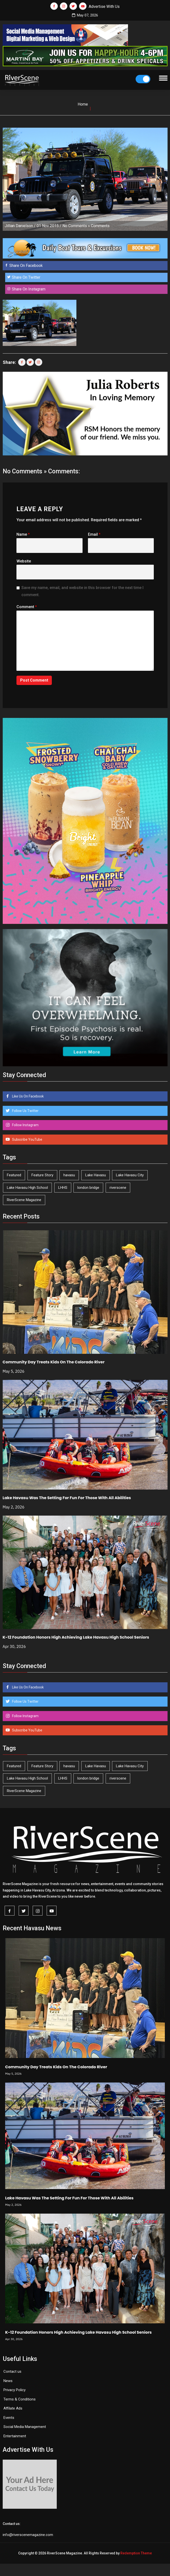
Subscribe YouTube (26, 1139)
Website (23, 561)
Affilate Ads (12, 2408)
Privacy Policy (14, 2390)
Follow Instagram (25, 1125)
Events (8, 2417)
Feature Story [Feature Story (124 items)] (42, 1175)
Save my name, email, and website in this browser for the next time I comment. (82, 591)
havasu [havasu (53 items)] (69, 1175)
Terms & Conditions (19, 2399)
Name (23, 534)
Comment (26, 606)
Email (94, 534)
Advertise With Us (104, 6)
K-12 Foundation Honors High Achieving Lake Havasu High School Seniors (76, 1637)
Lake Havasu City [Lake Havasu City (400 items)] (130, 1175)
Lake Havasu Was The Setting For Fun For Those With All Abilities (67, 1498)
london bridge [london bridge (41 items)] (88, 1187)
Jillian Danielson (19, 225)
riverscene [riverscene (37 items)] (118, 1187)
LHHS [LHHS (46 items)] (62, 1187)
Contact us (12, 2371)
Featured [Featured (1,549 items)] (14, 1175)
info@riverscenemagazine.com (28, 2535)
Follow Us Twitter (25, 1111)
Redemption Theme (136, 2553)
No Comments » (76, 225)
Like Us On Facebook (27, 1096)
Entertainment (14, 2436)
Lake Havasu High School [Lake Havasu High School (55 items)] (27, 1187)
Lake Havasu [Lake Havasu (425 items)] (95, 1175)
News (8, 2381)
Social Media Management (24, 2427)
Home (83, 104)
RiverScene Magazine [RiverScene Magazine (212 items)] (24, 1200)
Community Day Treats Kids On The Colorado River (54, 1362)
